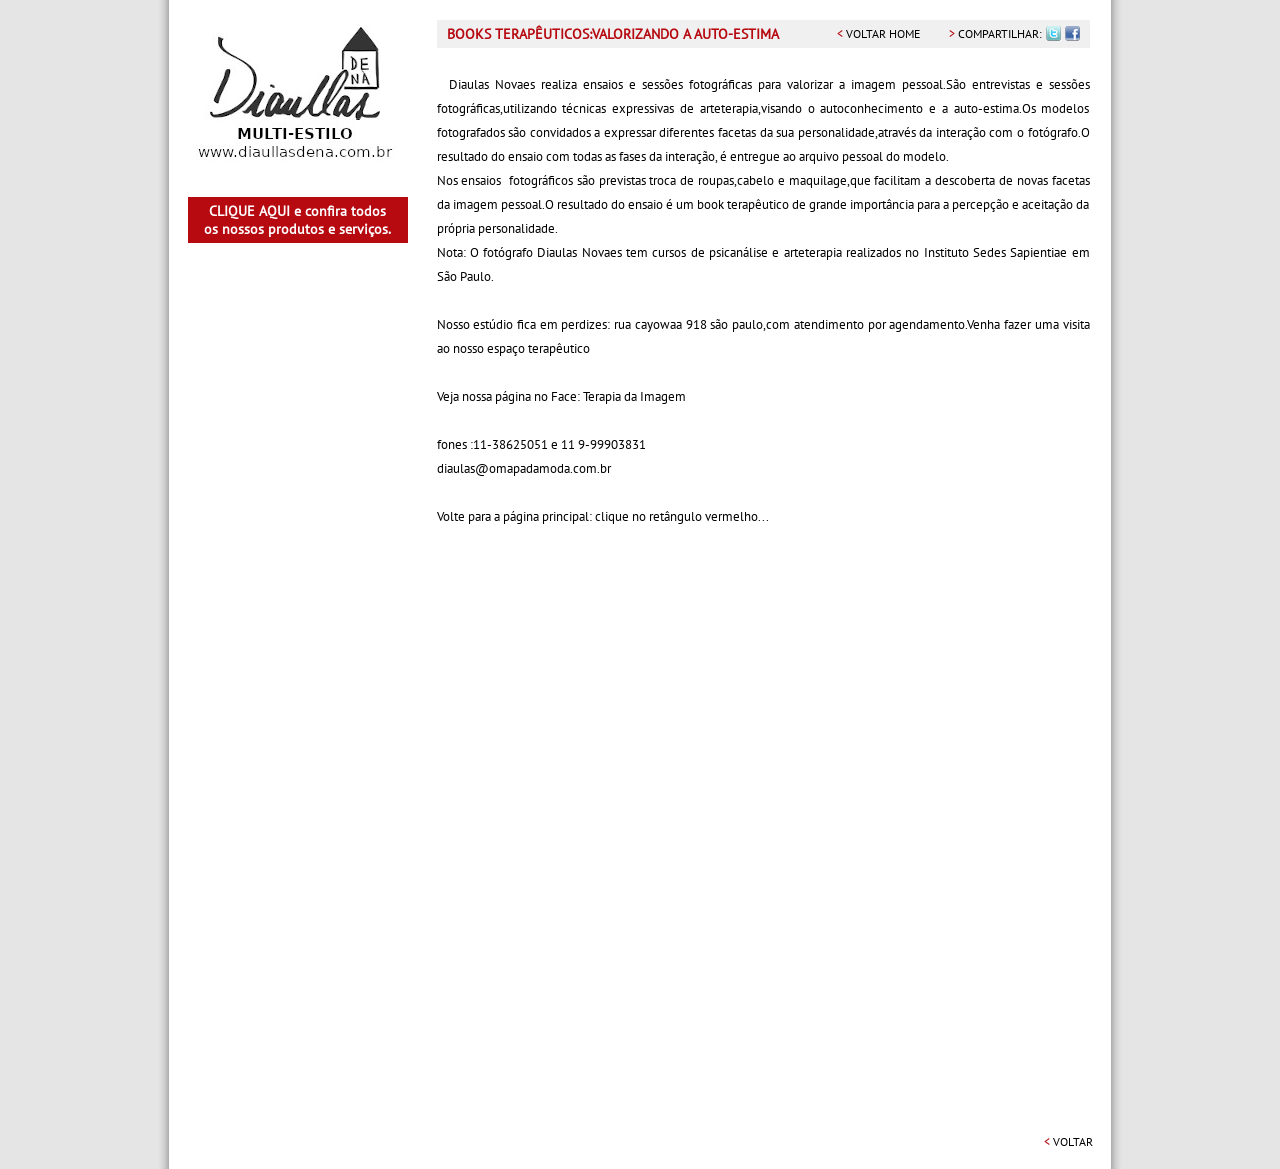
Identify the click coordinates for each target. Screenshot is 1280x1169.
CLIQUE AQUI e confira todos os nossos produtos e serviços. (297, 220)
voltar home (878, 33)
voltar (1068, 1141)
